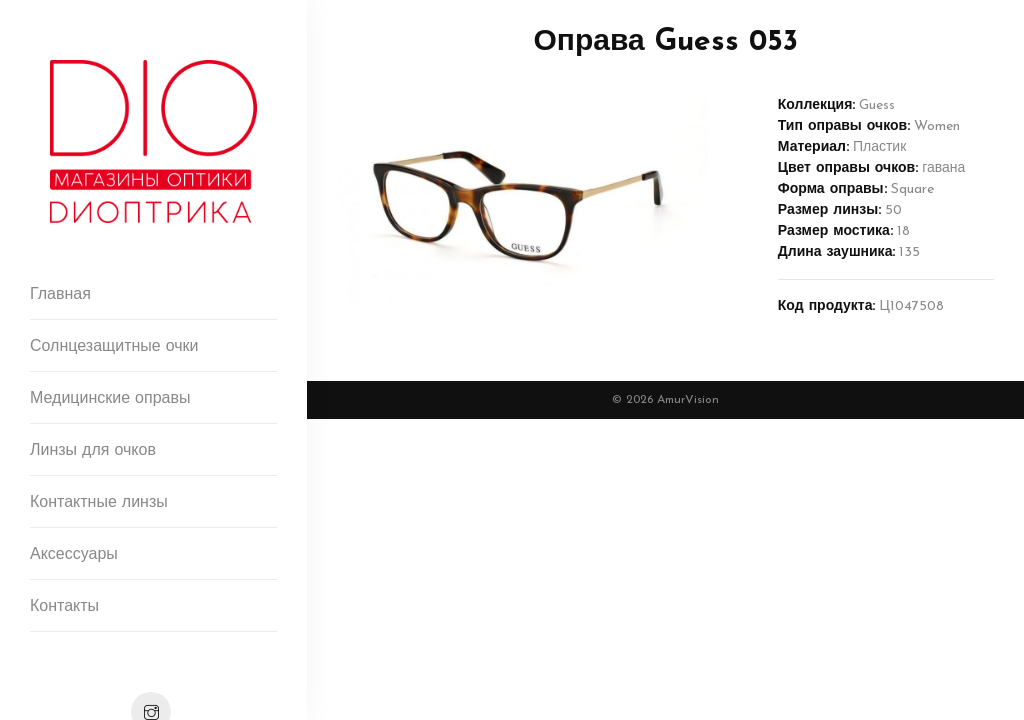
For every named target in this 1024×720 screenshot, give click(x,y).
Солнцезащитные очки (114, 347)
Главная (60, 295)
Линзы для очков (93, 451)
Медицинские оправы (110, 399)
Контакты (64, 607)
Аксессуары (74, 555)
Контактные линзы (99, 503)
